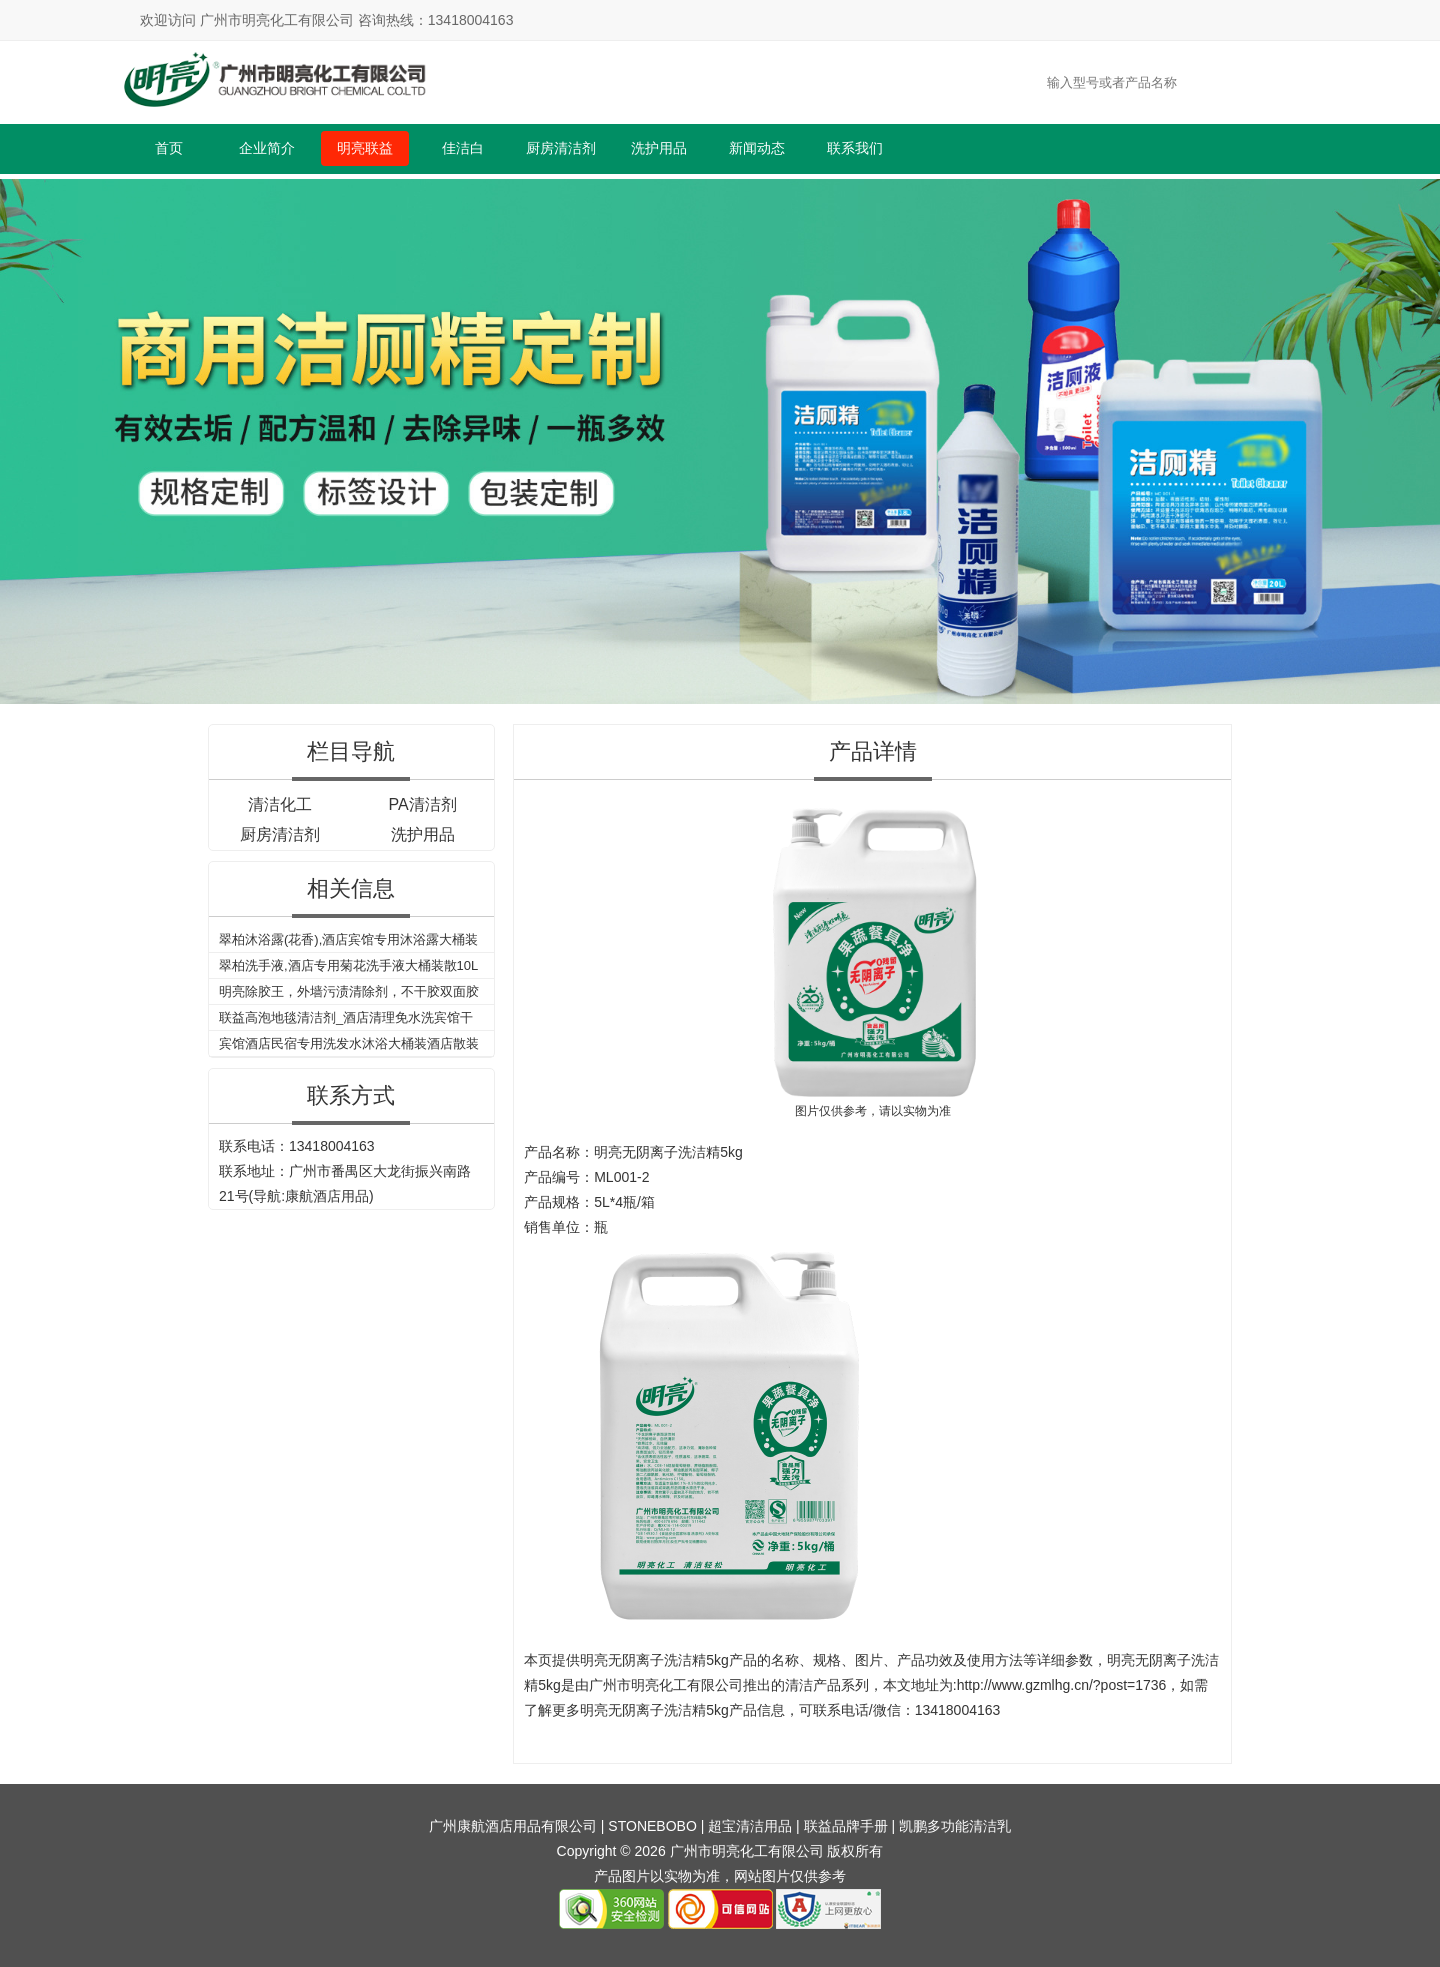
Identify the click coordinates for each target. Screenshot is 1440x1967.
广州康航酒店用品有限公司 (513, 1826)
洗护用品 (659, 148)
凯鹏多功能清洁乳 (955, 1826)
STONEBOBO (652, 1826)
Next (1421, 437)
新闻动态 (757, 148)
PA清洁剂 (422, 804)
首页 (169, 148)
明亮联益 (365, 148)
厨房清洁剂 (561, 148)
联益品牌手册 (846, 1826)
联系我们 (855, 148)
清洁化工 (280, 804)
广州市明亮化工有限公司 (666, 1685)
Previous (19, 437)
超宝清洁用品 (750, 1826)
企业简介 (267, 148)
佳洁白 (463, 148)
